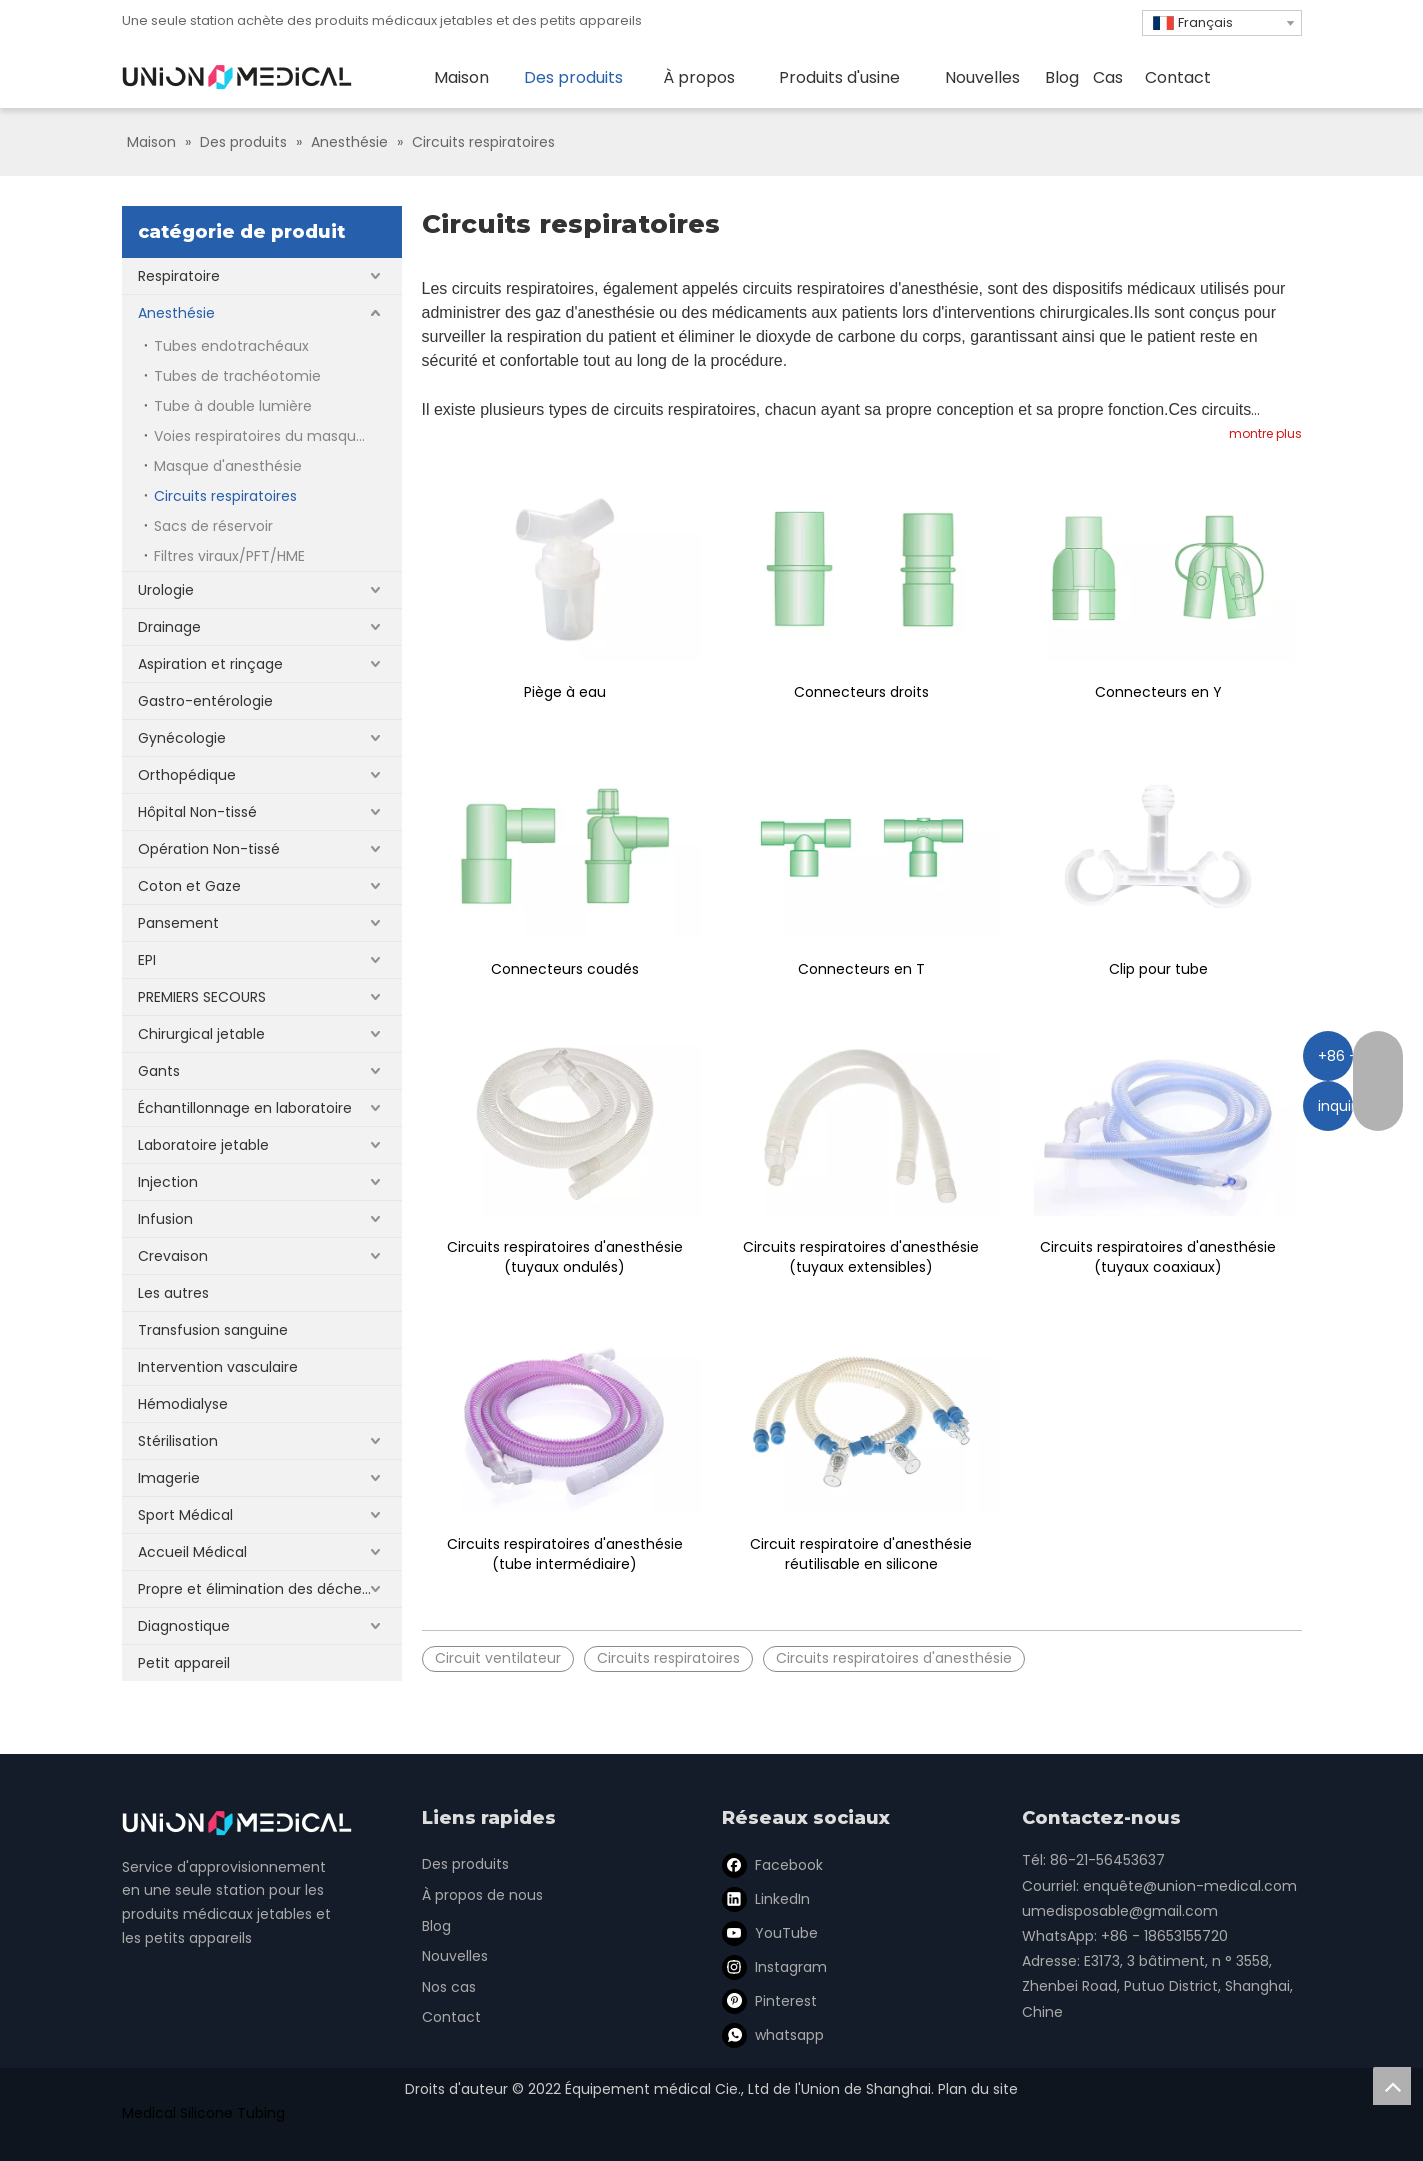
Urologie (166, 590)
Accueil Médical (192, 1552)
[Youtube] (770, 1933)
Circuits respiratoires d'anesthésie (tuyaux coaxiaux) (1158, 1257)
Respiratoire (179, 276)
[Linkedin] (770, 1899)
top (1392, 2086)
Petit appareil (184, 1663)
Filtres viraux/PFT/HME (229, 556)
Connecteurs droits (861, 692)
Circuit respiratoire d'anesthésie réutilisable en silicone (861, 1554)
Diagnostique (184, 1626)
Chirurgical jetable (201, 1034)
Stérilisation (178, 1441)
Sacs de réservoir (213, 526)
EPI (147, 960)
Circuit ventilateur (498, 1658)
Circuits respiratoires (225, 496)
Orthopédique (187, 775)
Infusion (165, 1219)
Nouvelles (455, 1956)
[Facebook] (770, 1865)
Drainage (169, 627)
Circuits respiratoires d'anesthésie (894, 1658)
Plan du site (978, 2089)
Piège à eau (565, 692)
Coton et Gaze (189, 886)
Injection (168, 1182)
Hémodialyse (183, 1404)
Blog (436, 1926)
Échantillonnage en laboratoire (245, 1108)
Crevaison (173, 1256)
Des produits (465, 1864)
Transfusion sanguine (213, 1330)
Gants (159, 1071)
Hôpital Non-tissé (197, 812)
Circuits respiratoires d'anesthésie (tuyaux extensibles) (861, 1257)
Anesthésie (176, 313)
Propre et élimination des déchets (256, 1589)
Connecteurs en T (861, 969)
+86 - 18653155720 (1164, 1936)
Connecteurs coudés (565, 969)
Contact (451, 2017)
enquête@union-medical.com (1190, 1886)
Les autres (173, 1293)
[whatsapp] (770, 2035)
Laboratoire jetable (203, 1145)
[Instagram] (770, 1967)
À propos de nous (482, 1895)
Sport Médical (185, 1515)
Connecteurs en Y (1158, 692)
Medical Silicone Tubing (203, 2113)
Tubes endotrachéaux (231, 346)
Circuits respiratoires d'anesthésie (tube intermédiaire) (565, 1554)
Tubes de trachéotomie (237, 376)
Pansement (178, 923)
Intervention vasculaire (218, 1367)
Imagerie (169, 1478)
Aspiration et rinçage (210, 664)
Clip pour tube (1158, 969)
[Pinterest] (770, 2001)
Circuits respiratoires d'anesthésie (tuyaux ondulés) (565, 1257)
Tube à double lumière (233, 406)
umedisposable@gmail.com (1120, 1911)
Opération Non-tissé (209, 849)
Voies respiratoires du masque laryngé (278, 436)
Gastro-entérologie (205, 701)
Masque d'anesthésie (228, 466)
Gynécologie (182, 738)
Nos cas (449, 1987)
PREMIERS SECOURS (202, 997)
